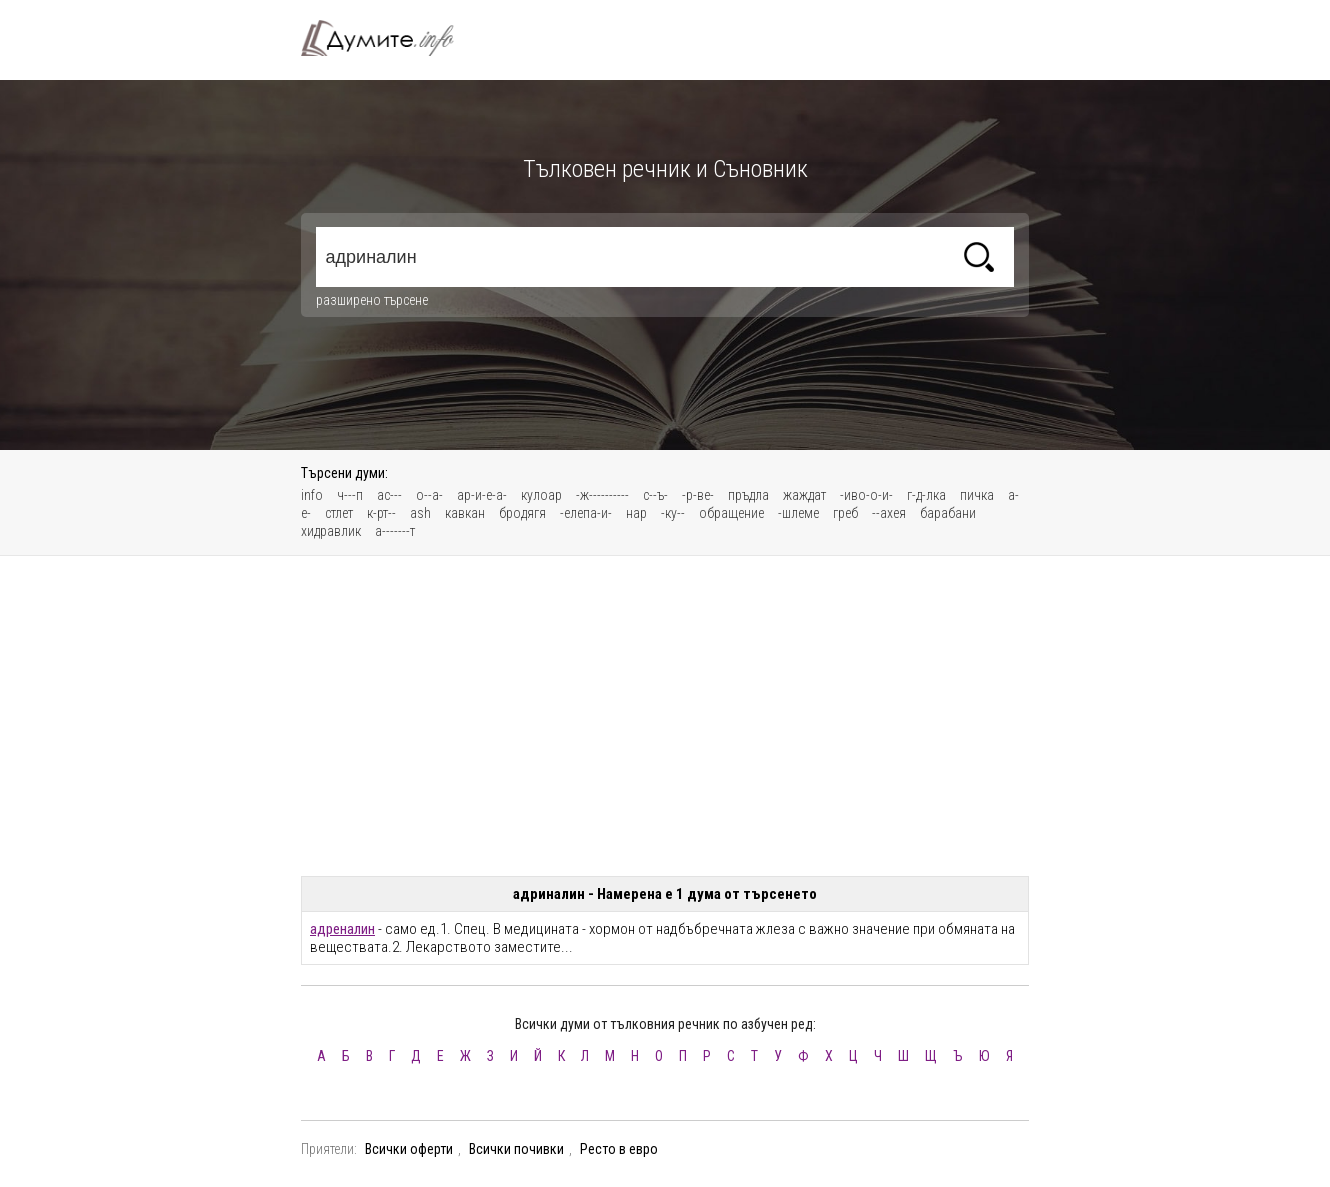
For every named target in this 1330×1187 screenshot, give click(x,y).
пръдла (748, 495)
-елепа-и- (586, 513)
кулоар (541, 495)
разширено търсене (372, 300)
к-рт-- (381, 513)
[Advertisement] (665, 716)
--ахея (889, 513)
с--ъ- (655, 495)
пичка (977, 495)
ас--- (389, 495)
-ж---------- (602, 495)
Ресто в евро (619, 1149)
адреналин (342, 929)
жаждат (804, 495)
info (312, 495)
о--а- (429, 495)
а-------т (395, 531)
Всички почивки (516, 1149)
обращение (731, 513)
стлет (339, 513)
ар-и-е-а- (482, 495)
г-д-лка (926, 495)
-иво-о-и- (866, 495)
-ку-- (673, 513)
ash (420, 513)
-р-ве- (698, 495)
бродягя (522, 513)
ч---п (350, 495)
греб (845, 513)
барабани (948, 513)
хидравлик (331, 531)
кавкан (465, 513)
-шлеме (798, 513)
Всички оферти (409, 1149)
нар (636, 513)
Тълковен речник (389, 38)
